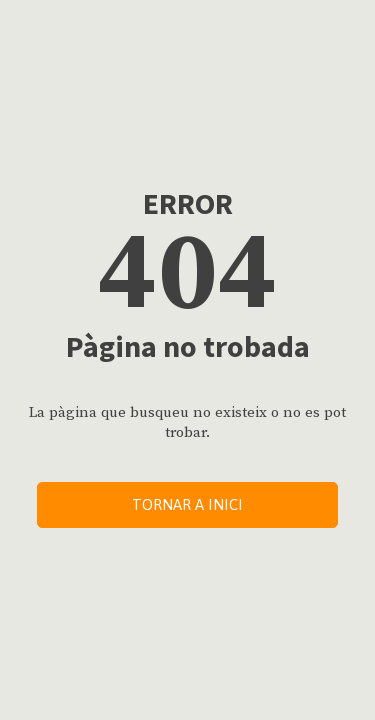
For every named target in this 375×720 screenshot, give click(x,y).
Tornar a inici (187, 504)
